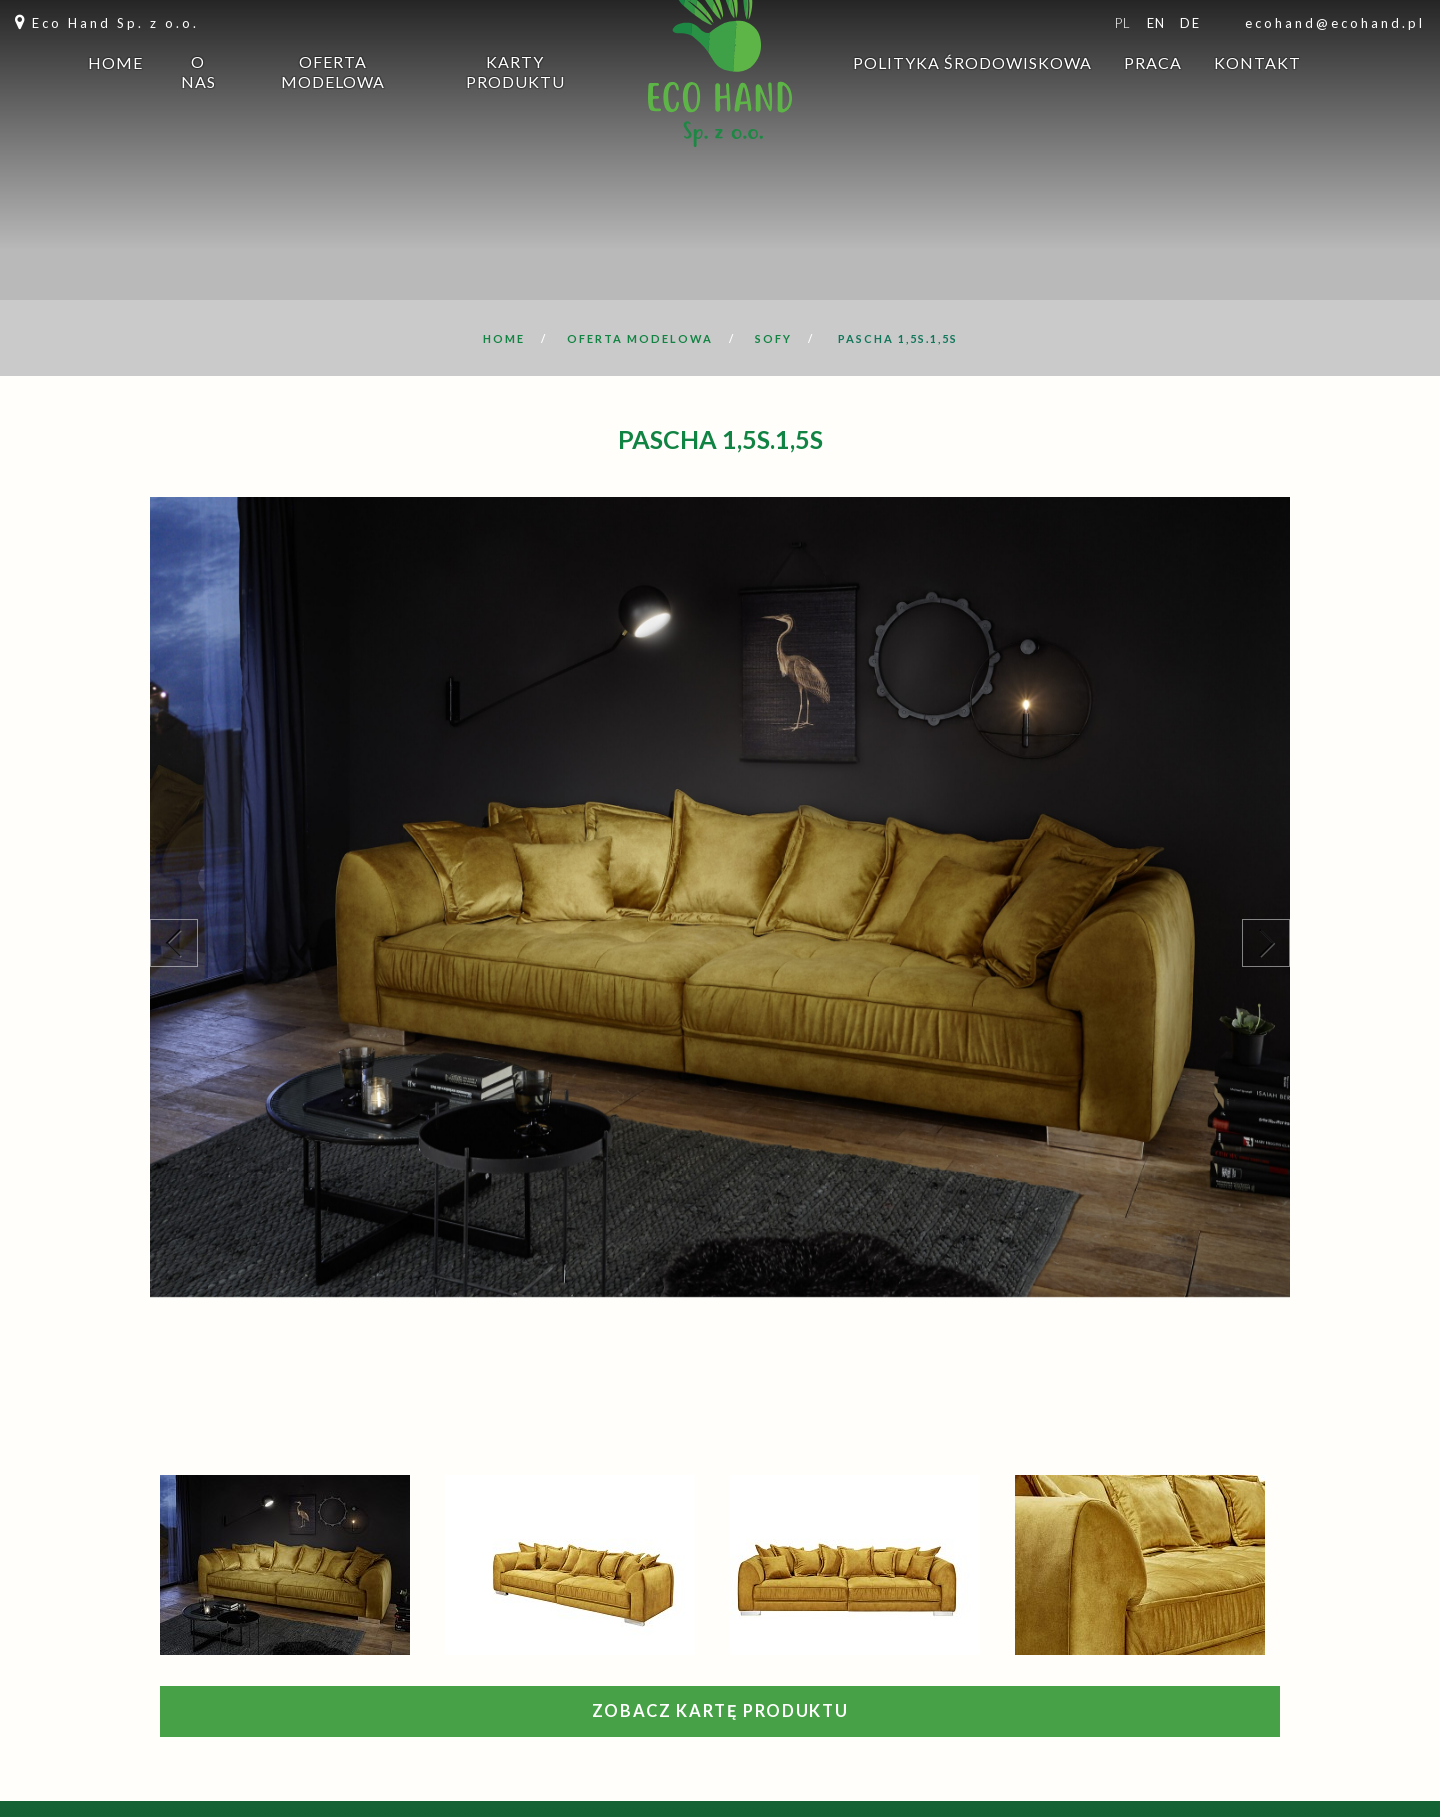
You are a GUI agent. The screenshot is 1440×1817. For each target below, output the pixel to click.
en (1156, 23)
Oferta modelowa (333, 108)
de (1190, 23)
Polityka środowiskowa (972, 99)
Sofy (773, 338)
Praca (1153, 99)
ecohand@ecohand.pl (1335, 23)
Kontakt (1257, 99)
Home (115, 99)
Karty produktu (515, 108)
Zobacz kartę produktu (720, 1711)
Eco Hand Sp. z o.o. (115, 23)
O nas (198, 108)
